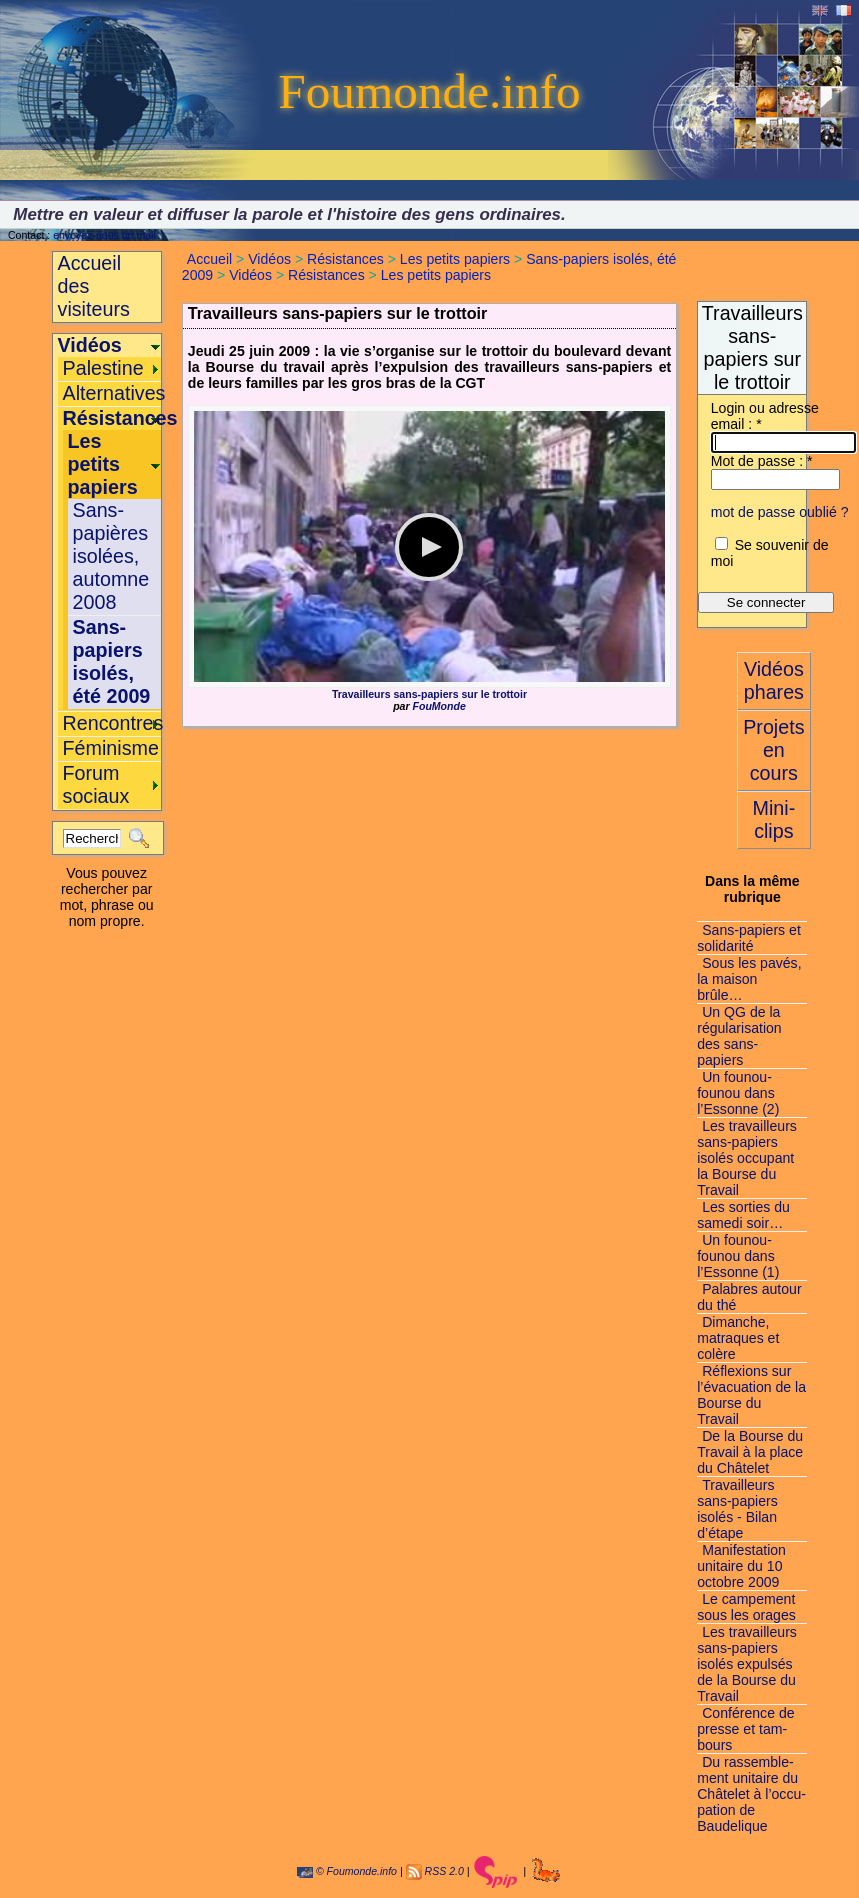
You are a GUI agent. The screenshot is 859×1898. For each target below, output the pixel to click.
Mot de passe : (762, 461)
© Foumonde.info (347, 1871)
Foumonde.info (429, 91)
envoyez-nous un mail (104, 235)
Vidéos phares (774, 680)
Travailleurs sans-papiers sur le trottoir (429, 694)
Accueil (209, 259)
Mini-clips (774, 819)
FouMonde (439, 706)
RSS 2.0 (444, 1871)
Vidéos (269, 259)
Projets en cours (773, 750)
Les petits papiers (455, 259)
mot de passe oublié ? (780, 512)
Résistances (345, 259)
